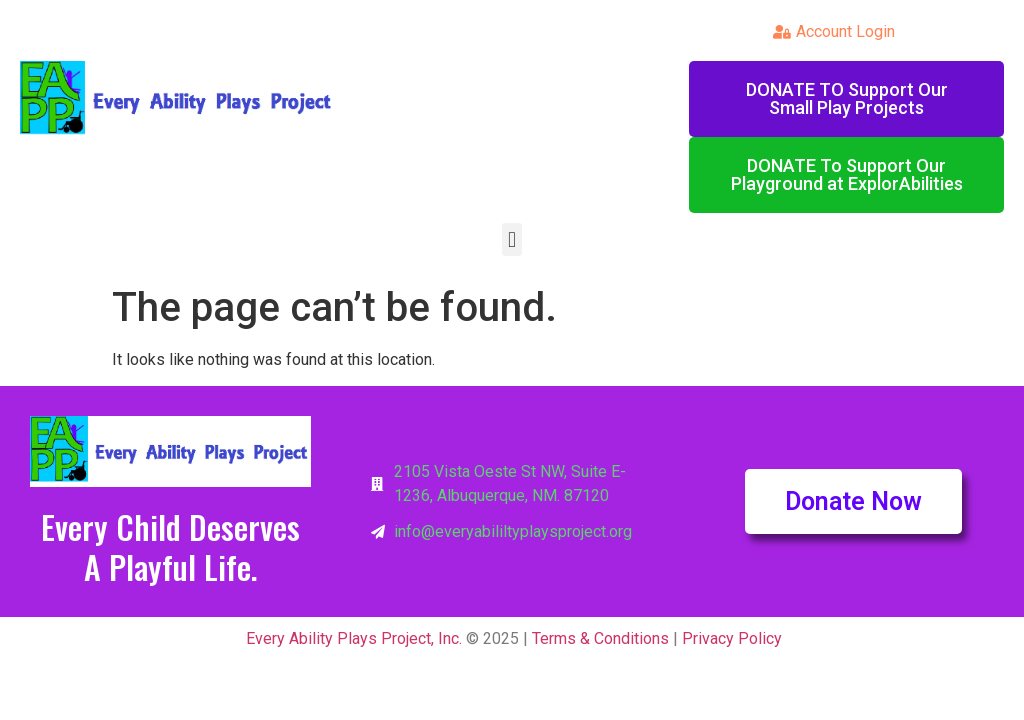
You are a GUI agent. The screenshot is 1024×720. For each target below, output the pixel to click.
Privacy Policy (732, 638)
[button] (511, 239)
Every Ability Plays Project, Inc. (352, 638)
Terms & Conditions (600, 638)
